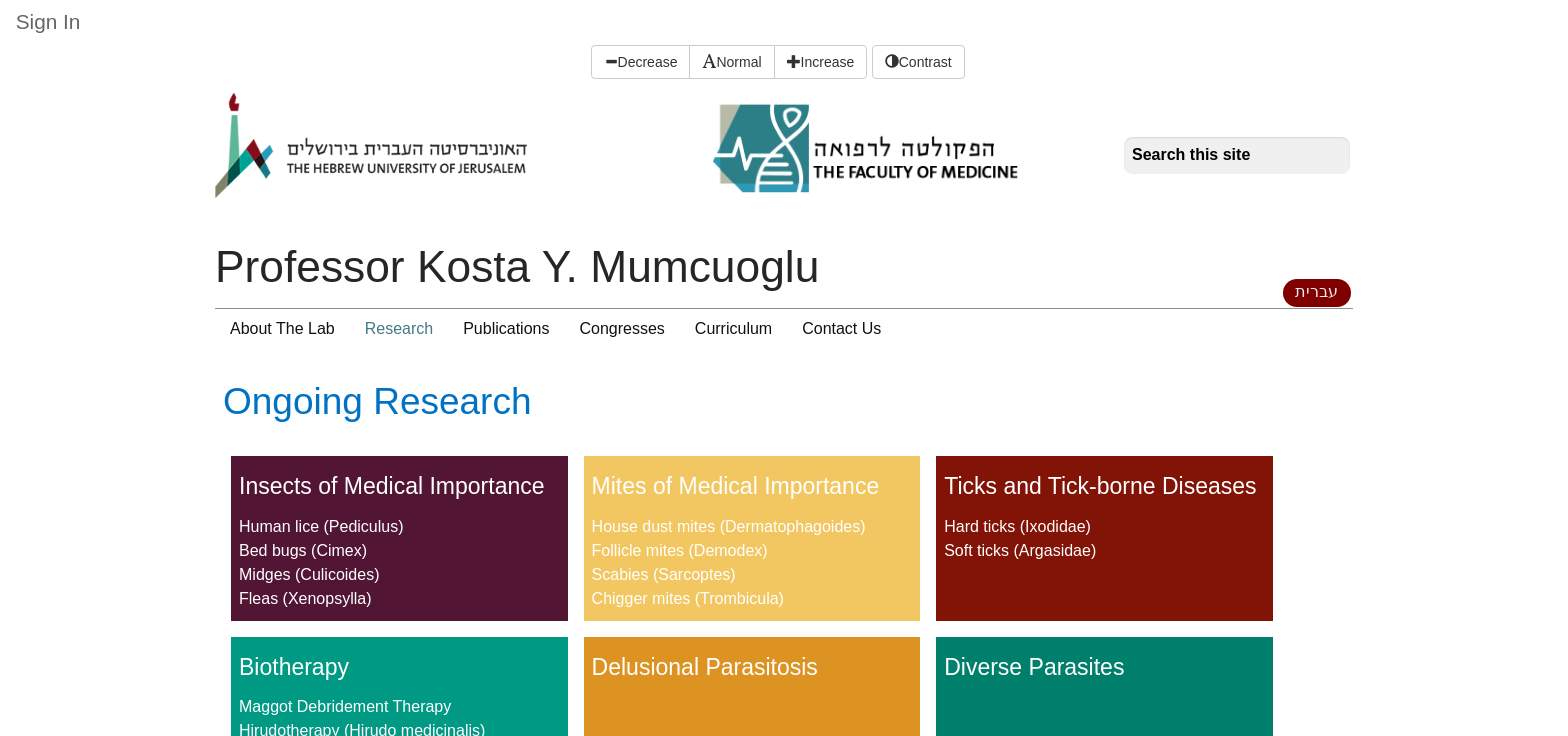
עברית (1316, 291)
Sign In (48, 21)
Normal (731, 62)
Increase (821, 62)
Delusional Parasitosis (705, 667)
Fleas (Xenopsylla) (305, 598)
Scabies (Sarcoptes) (664, 574)
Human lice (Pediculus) (321, 526)
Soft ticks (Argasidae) (1020, 550)
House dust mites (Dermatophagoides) (729, 526)
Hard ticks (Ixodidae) (1017, 526)
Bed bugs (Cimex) (303, 550)
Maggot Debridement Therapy (345, 706)
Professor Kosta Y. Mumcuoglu (517, 266)
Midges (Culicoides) (309, 574)
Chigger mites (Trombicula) (688, 598)
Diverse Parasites (1034, 667)
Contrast (918, 62)
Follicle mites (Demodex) (680, 550)
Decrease (641, 62)
